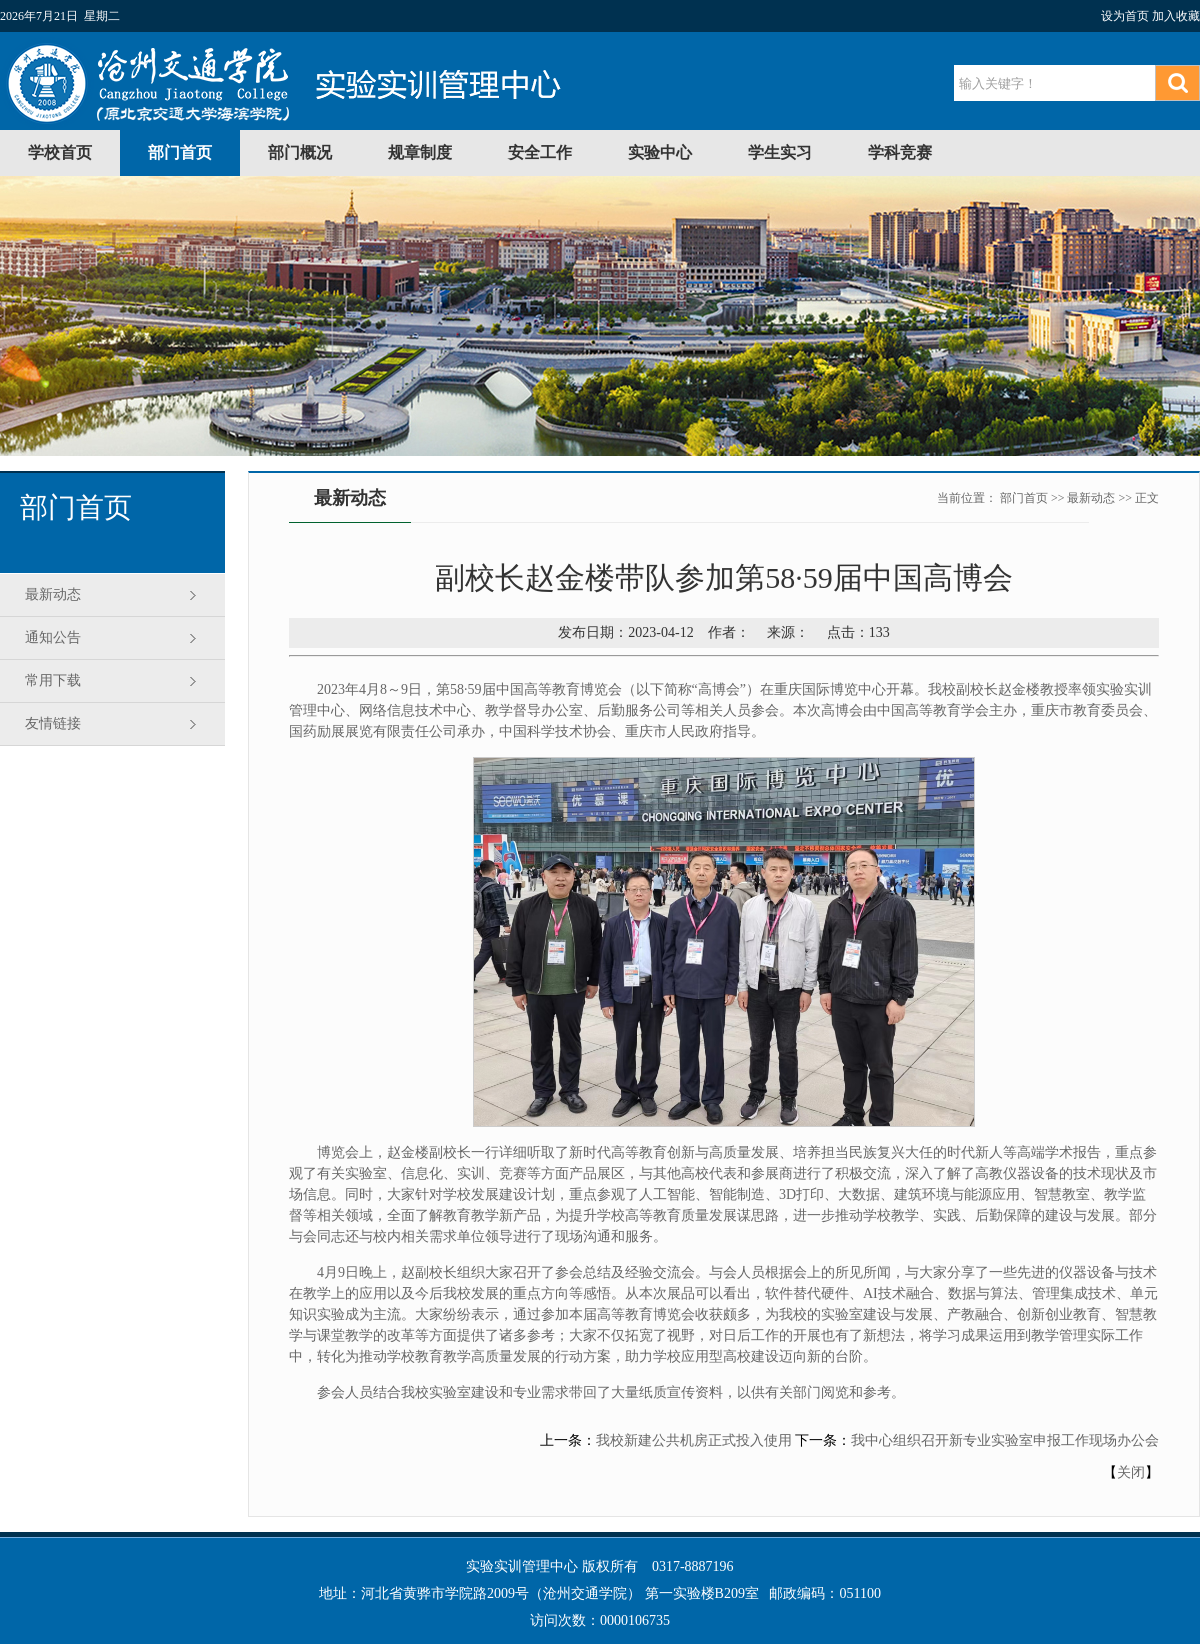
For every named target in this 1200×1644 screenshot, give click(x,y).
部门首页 (180, 152)
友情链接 (53, 723)
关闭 (1131, 1472)
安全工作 (540, 152)
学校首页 (60, 152)
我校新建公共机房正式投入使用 (694, 1440)
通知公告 (53, 637)
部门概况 (300, 152)
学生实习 (780, 152)
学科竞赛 (900, 152)
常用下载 (53, 680)
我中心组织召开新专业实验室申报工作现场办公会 (1005, 1440)
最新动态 (53, 594)
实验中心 (660, 152)
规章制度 (420, 152)
